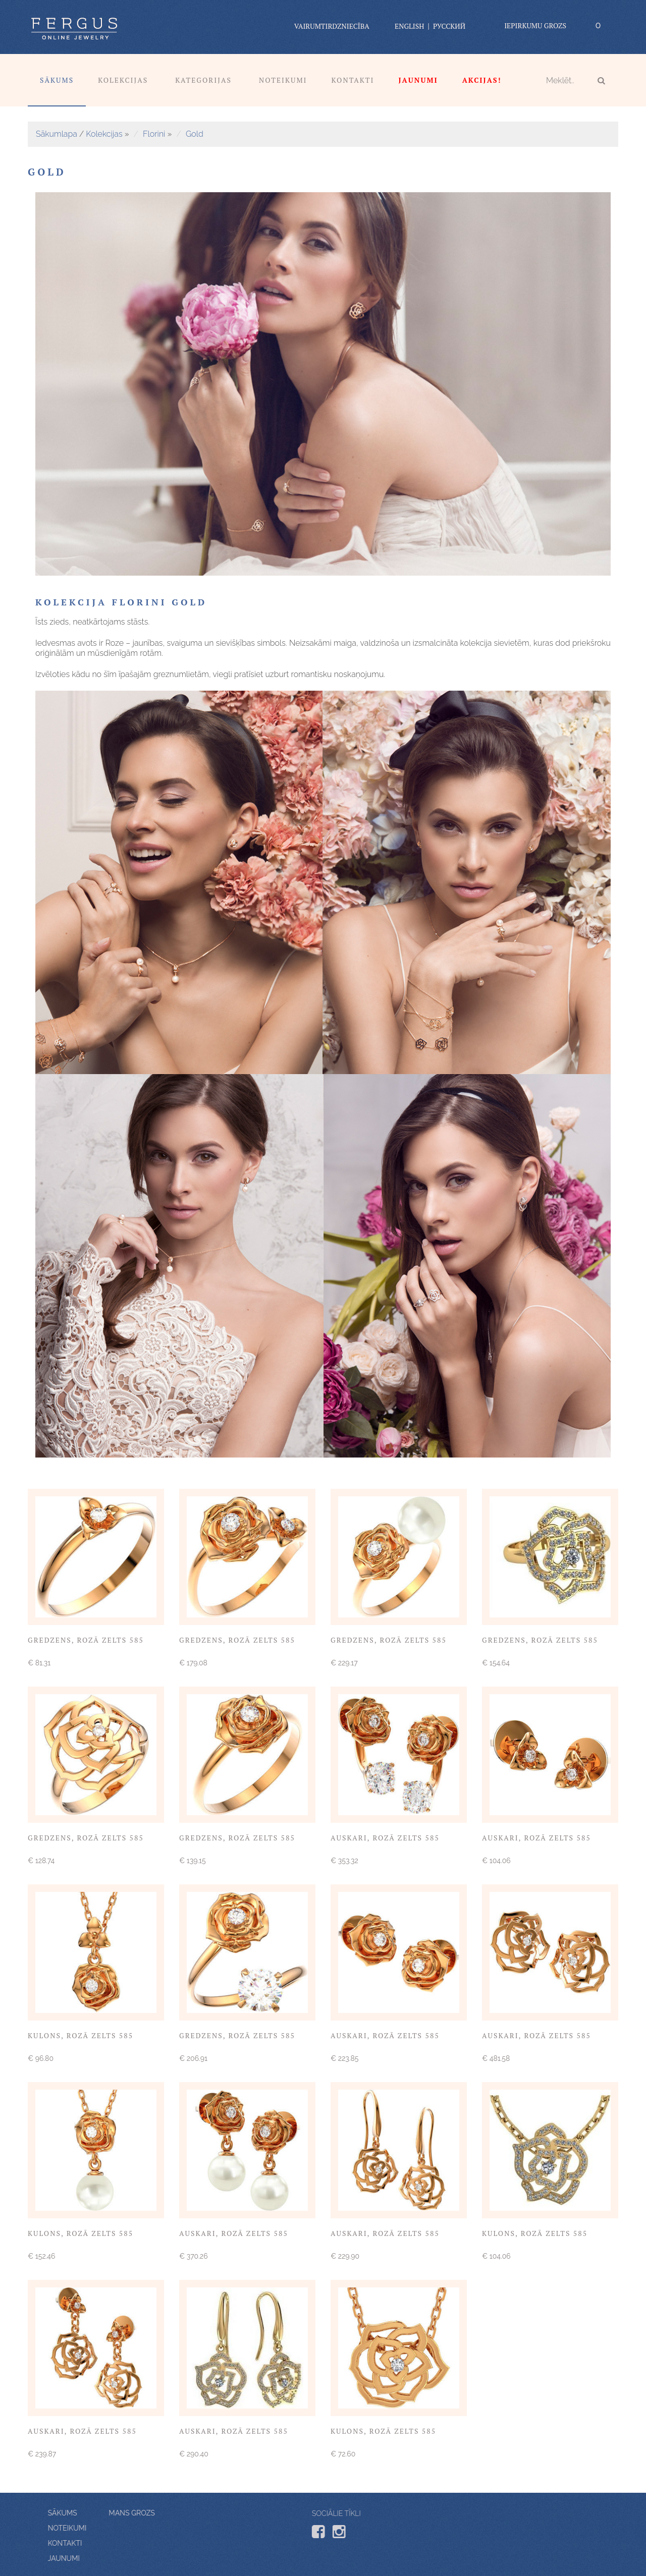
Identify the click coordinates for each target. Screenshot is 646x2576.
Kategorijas (203, 80)
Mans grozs (73, 2513)
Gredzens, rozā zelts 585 (86, 1640)
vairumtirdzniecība (331, 26)
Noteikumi (283, 80)
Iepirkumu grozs (535, 25)
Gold (194, 134)
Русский (449, 26)
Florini (154, 134)
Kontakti (353, 80)
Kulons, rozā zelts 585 (80, 2035)
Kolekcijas (123, 80)
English (409, 26)
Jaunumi (122, 2558)
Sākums (57, 80)
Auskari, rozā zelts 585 (385, 1837)
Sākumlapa (56, 134)
